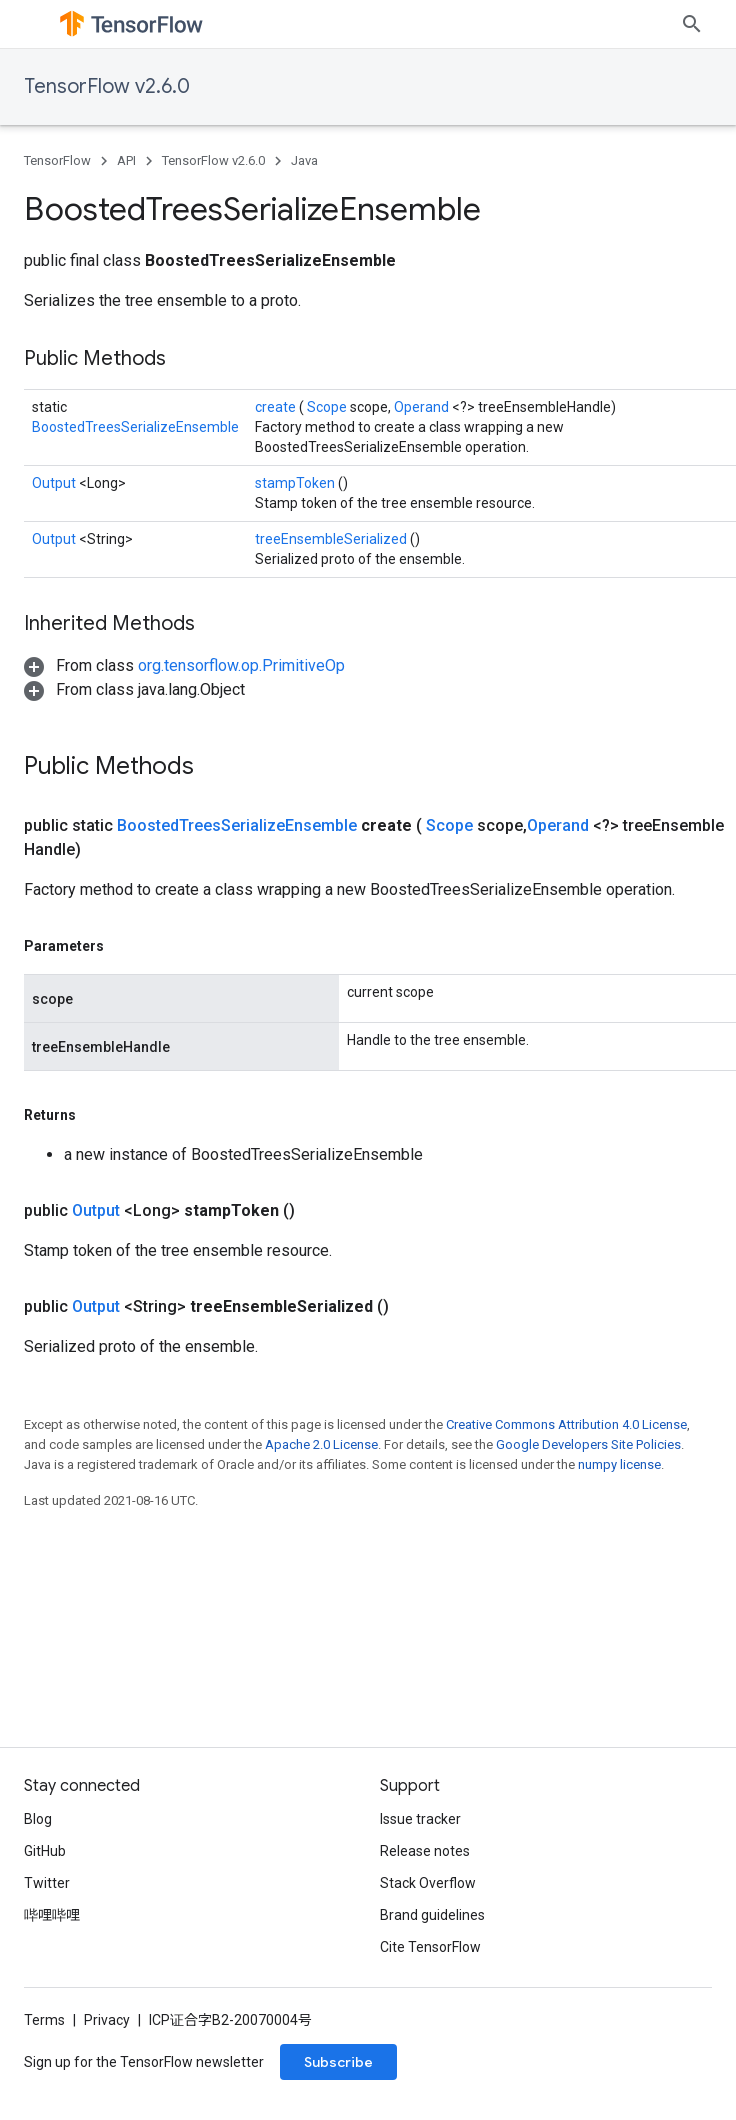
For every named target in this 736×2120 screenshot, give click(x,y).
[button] (184, 665)
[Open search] (692, 24)
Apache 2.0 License (321, 1444)
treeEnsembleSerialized (332, 539)
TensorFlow (57, 160)
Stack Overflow (428, 1883)
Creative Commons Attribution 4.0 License (566, 1424)
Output (55, 483)
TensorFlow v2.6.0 (107, 86)
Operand (423, 407)
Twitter (47, 1883)
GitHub (45, 1851)
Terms (44, 2020)
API (126, 160)
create (277, 407)
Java (304, 160)
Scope (328, 407)
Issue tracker (420, 1819)
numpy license (619, 1464)
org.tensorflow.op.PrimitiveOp (241, 665)
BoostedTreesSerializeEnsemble (135, 427)
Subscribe (338, 2062)
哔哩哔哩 (52, 1915)
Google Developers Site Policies (588, 1444)
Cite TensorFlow (430, 1947)
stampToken (296, 483)
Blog (38, 1819)
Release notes (425, 1851)
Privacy (107, 2020)
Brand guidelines (432, 1915)
